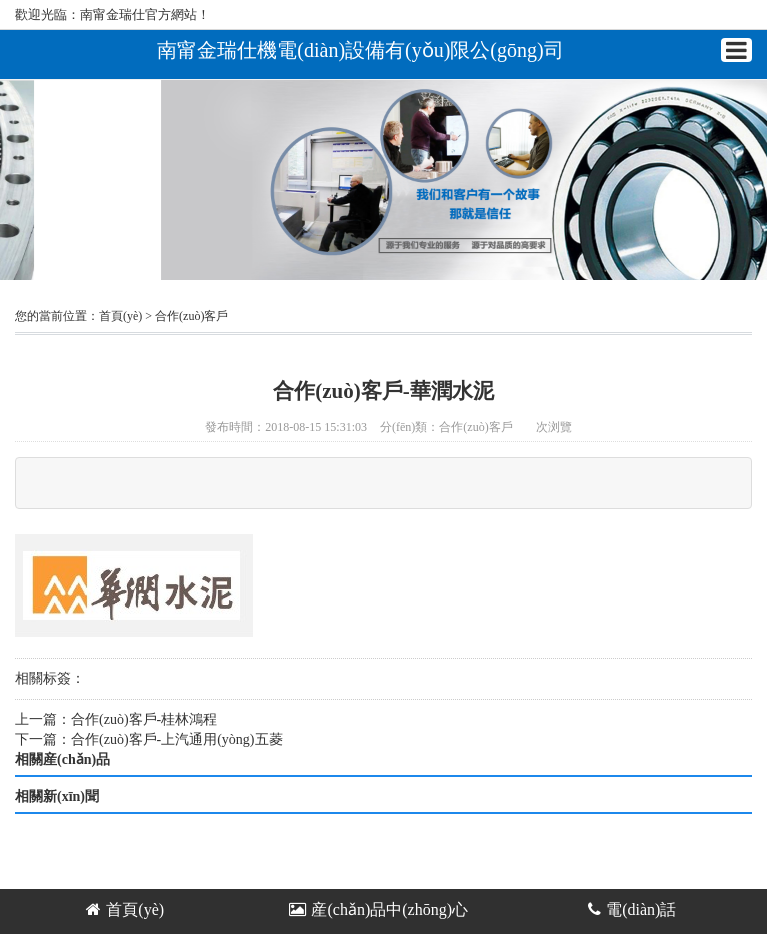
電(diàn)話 (632, 909)
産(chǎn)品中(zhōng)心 (378, 909)
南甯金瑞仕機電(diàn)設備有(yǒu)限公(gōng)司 (360, 49)
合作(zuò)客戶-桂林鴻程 (144, 719)
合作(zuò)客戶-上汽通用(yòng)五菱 (177, 739)
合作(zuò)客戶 (191, 316)
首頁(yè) (120, 316)
